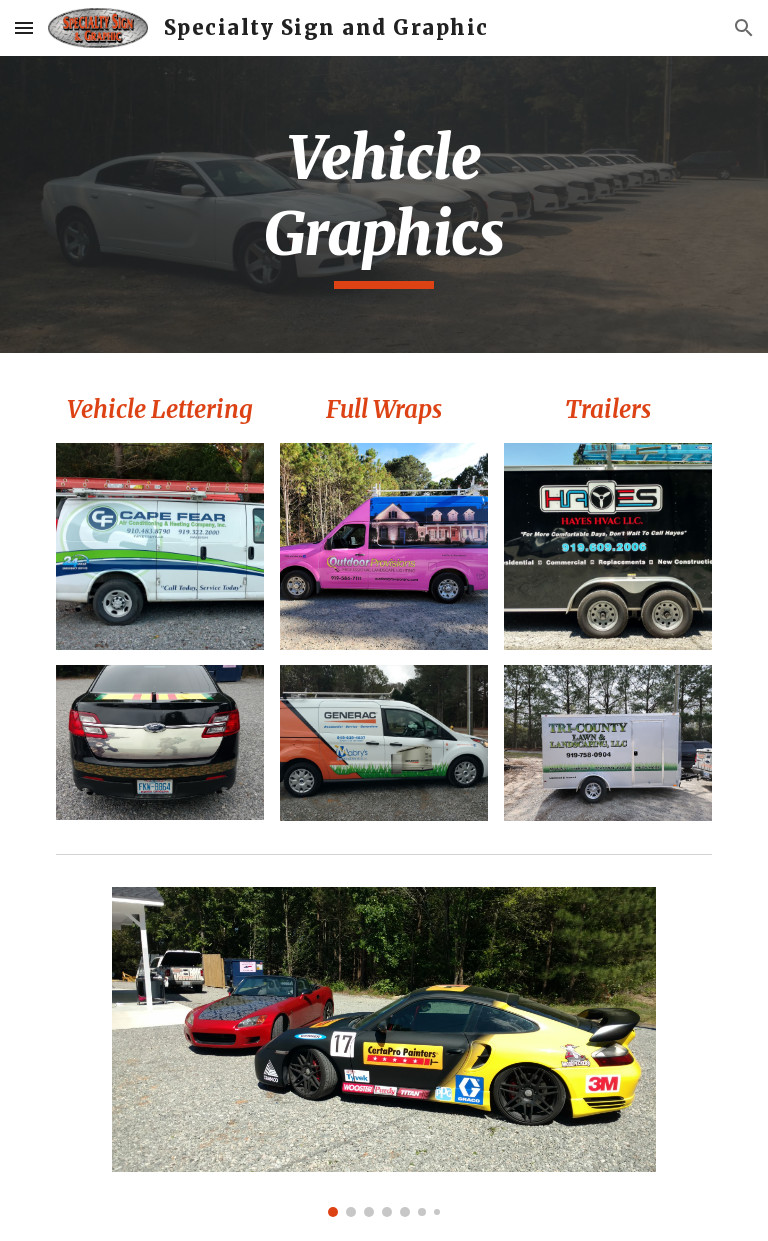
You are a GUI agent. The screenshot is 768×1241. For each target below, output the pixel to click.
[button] (24, 27)
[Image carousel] (383, 1051)
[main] (383, 204)
